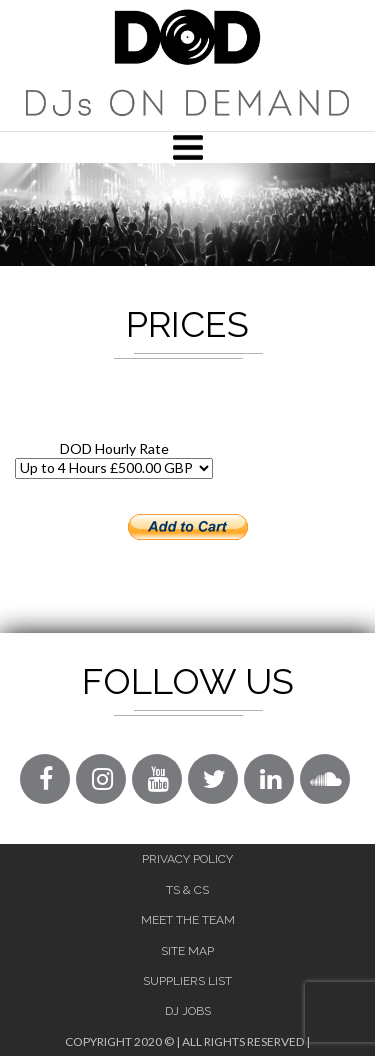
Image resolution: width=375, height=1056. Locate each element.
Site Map (187, 951)
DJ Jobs (188, 1011)
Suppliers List (187, 981)
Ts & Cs (187, 890)
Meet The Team (188, 920)
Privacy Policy (187, 859)
